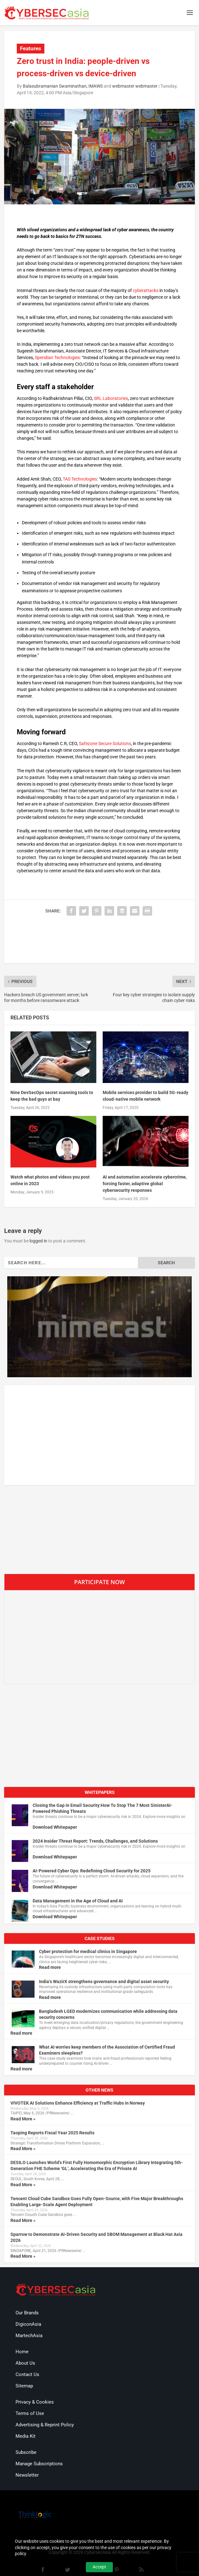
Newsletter (27, 2475)
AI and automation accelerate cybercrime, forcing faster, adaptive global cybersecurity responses (145, 1183)
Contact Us (27, 2374)
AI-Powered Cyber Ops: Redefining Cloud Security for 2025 (92, 1870)
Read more (50, 1967)
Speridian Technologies (57, 357)
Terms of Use (30, 2413)
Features (30, 48)
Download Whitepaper (55, 1827)
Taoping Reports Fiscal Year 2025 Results (52, 2132)
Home (22, 2352)
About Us (25, 2363)
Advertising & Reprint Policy (45, 2425)
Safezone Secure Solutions (105, 743)
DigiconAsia (28, 2324)
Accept (99, 2566)
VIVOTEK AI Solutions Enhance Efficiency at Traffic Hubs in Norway (77, 2103)
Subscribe (26, 2452)
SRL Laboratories (111, 398)
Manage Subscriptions (39, 2464)
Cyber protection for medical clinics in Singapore (88, 1951)
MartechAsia (29, 2335)
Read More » (22, 2118)
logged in (38, 1240)
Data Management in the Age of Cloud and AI (78, 1900)
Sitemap (24, 2386)
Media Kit (25, 2436)
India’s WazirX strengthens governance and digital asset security (104, 1981)
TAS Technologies (80, 479)
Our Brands (27, 2313)
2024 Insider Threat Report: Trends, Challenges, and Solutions (95, 1841)
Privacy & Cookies (35, 2402)
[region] (99, 1326)
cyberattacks (145, 290)
